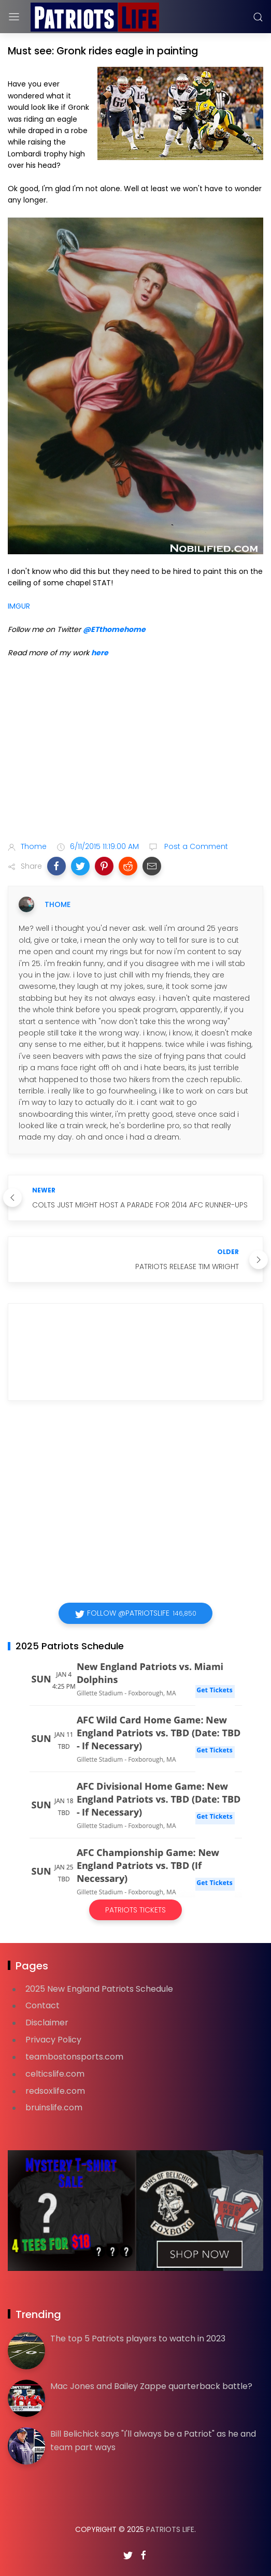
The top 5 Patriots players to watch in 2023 (137, 2338)
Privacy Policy (53, 2040)
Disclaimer (46, 2022)
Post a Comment (195, 846)
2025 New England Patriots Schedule (99, 1989)
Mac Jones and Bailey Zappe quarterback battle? (151, 2386)
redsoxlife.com (55, 2091)
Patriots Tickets (135, 1910)
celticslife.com (54, 2074)
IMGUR (19, 606)
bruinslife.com (53, 2107)
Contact (42, 2005)
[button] (56, 866)
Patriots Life (170, 2529)
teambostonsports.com (74, 2057)
